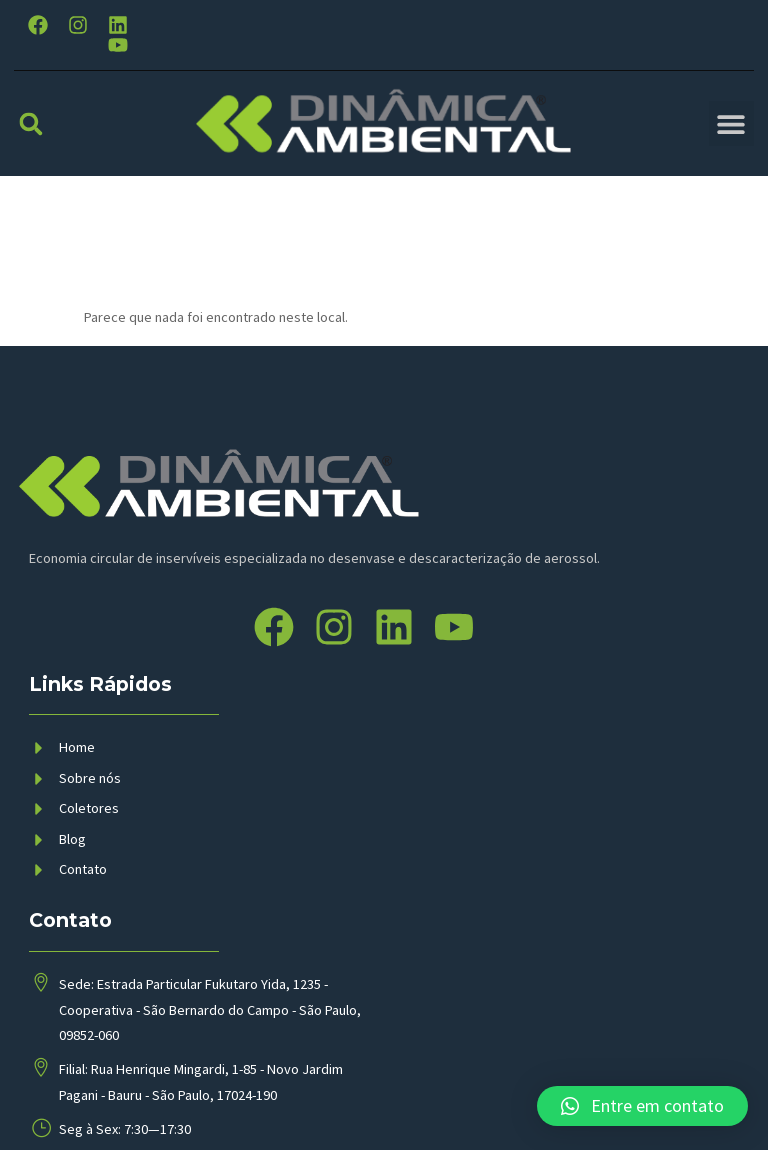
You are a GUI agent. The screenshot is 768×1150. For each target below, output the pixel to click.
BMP (367, 1101)
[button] (30, 122)
